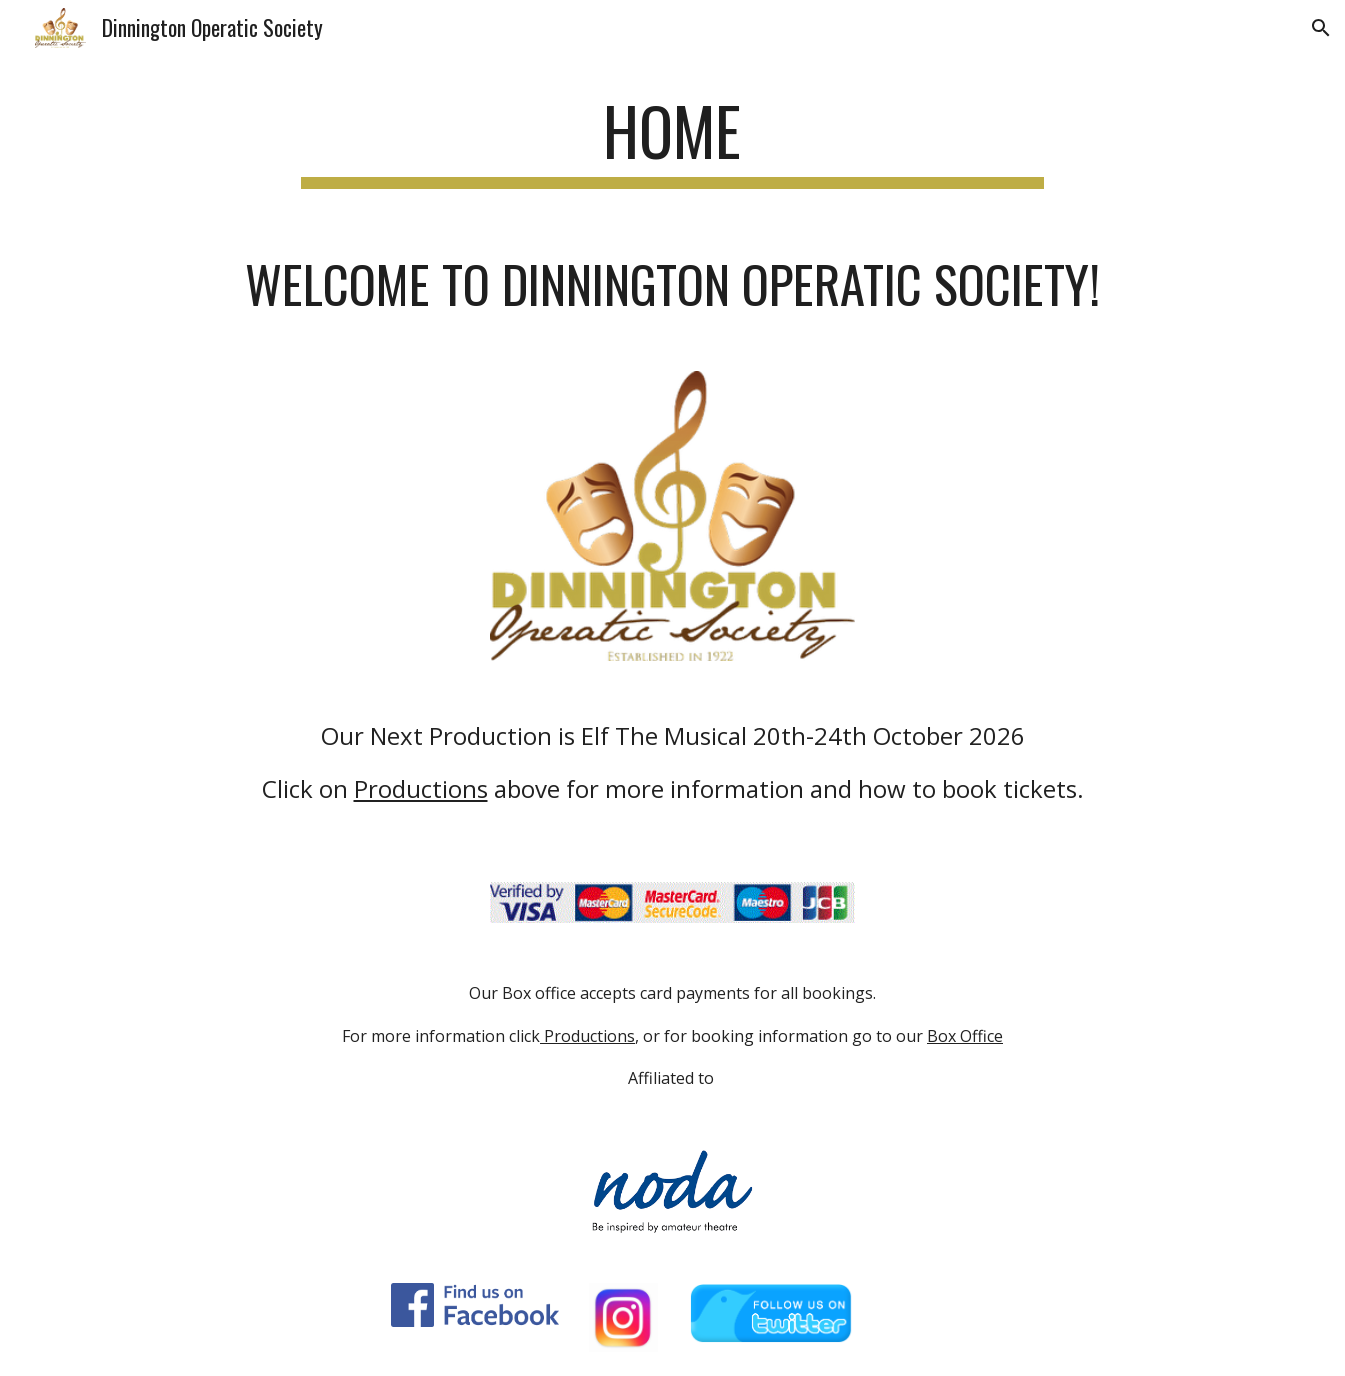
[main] (673, 140)
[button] (1321, 28)
